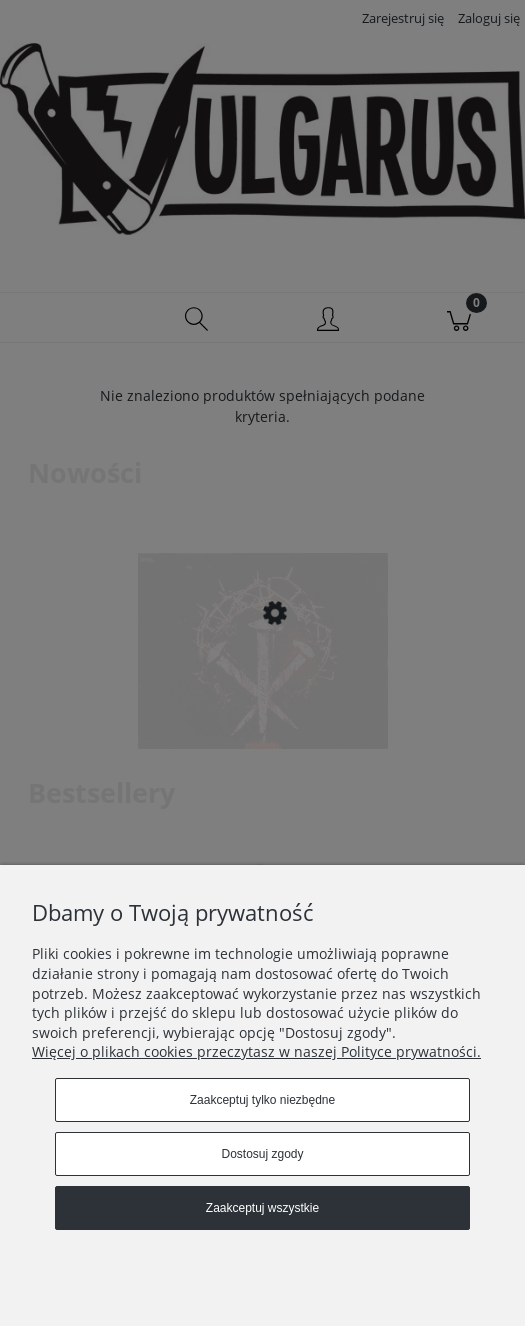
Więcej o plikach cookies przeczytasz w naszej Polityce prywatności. (256, 1051)
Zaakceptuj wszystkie (262, 1208)
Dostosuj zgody (262, 1154)
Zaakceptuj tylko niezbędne (262, 1100)
